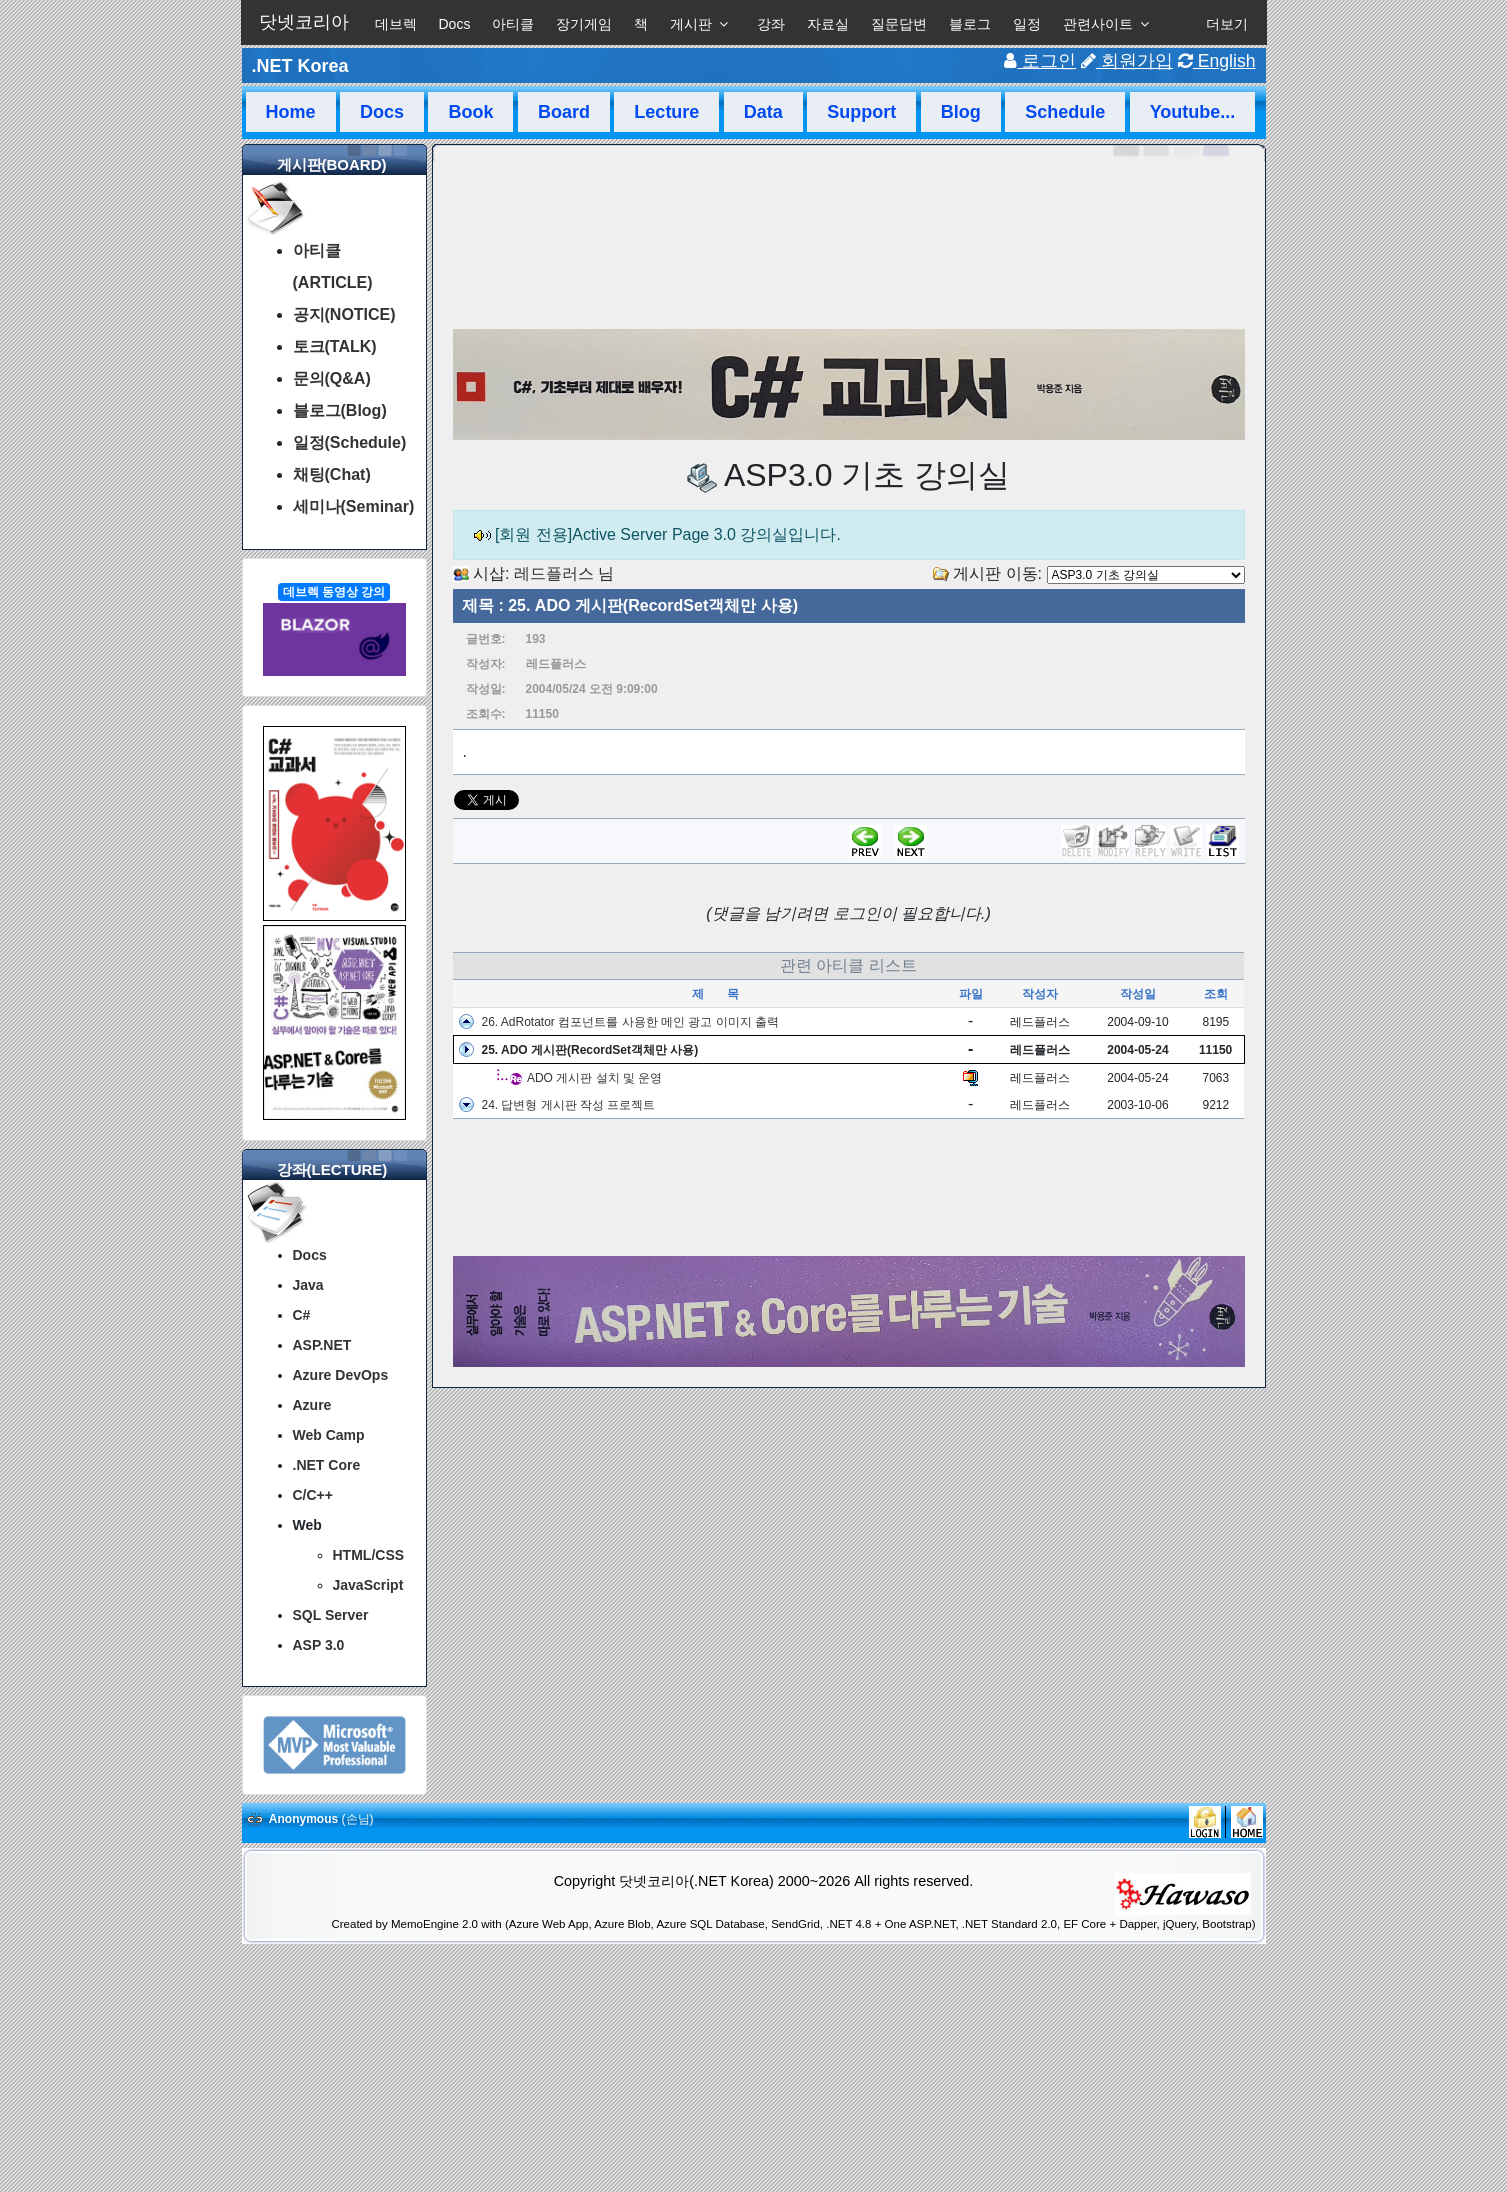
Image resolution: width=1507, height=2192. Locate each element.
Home (291, 112)
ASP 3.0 (319, 1645)
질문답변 (899, 24)
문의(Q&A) (332, 378)
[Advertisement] (849, 1188)
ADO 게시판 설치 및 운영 (594, 1078)
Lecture (666, 112)
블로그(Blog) (340, 410)
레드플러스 (554, 573)
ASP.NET (322, 1345)
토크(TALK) (335, 346)
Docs (455, 24)
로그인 (1040, 61)
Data (763, 112)
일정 (1027, 24)
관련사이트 (1098, 24)
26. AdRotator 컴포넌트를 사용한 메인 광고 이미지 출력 (629, 1022)
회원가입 (1127, 61)
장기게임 (584, 24)
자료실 (828, 24)
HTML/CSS (369, 1555)
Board (564, 112)
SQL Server (331, 1615)
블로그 (970, 24)
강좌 (771, 24)
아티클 (513, 24)
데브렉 (396, 24)
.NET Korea (300, 66)
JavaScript (368, 1585)
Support (861, 112)
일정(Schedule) (350, 442)
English (1217, 61)
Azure (312, 1405)
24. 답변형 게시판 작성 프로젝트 (568, 1105)
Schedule (1065, 112)
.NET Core (327, 1465)
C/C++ (313, 1495)
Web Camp (329, 1435)
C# (302, 1315)
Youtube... (1193, 112)
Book (470, 112)
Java (308, 1285)
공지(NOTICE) (344, 314)
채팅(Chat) (332, 474)
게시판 (691, 24)
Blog (961, 112)
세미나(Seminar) (354, 506)
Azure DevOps (341, 1375)
